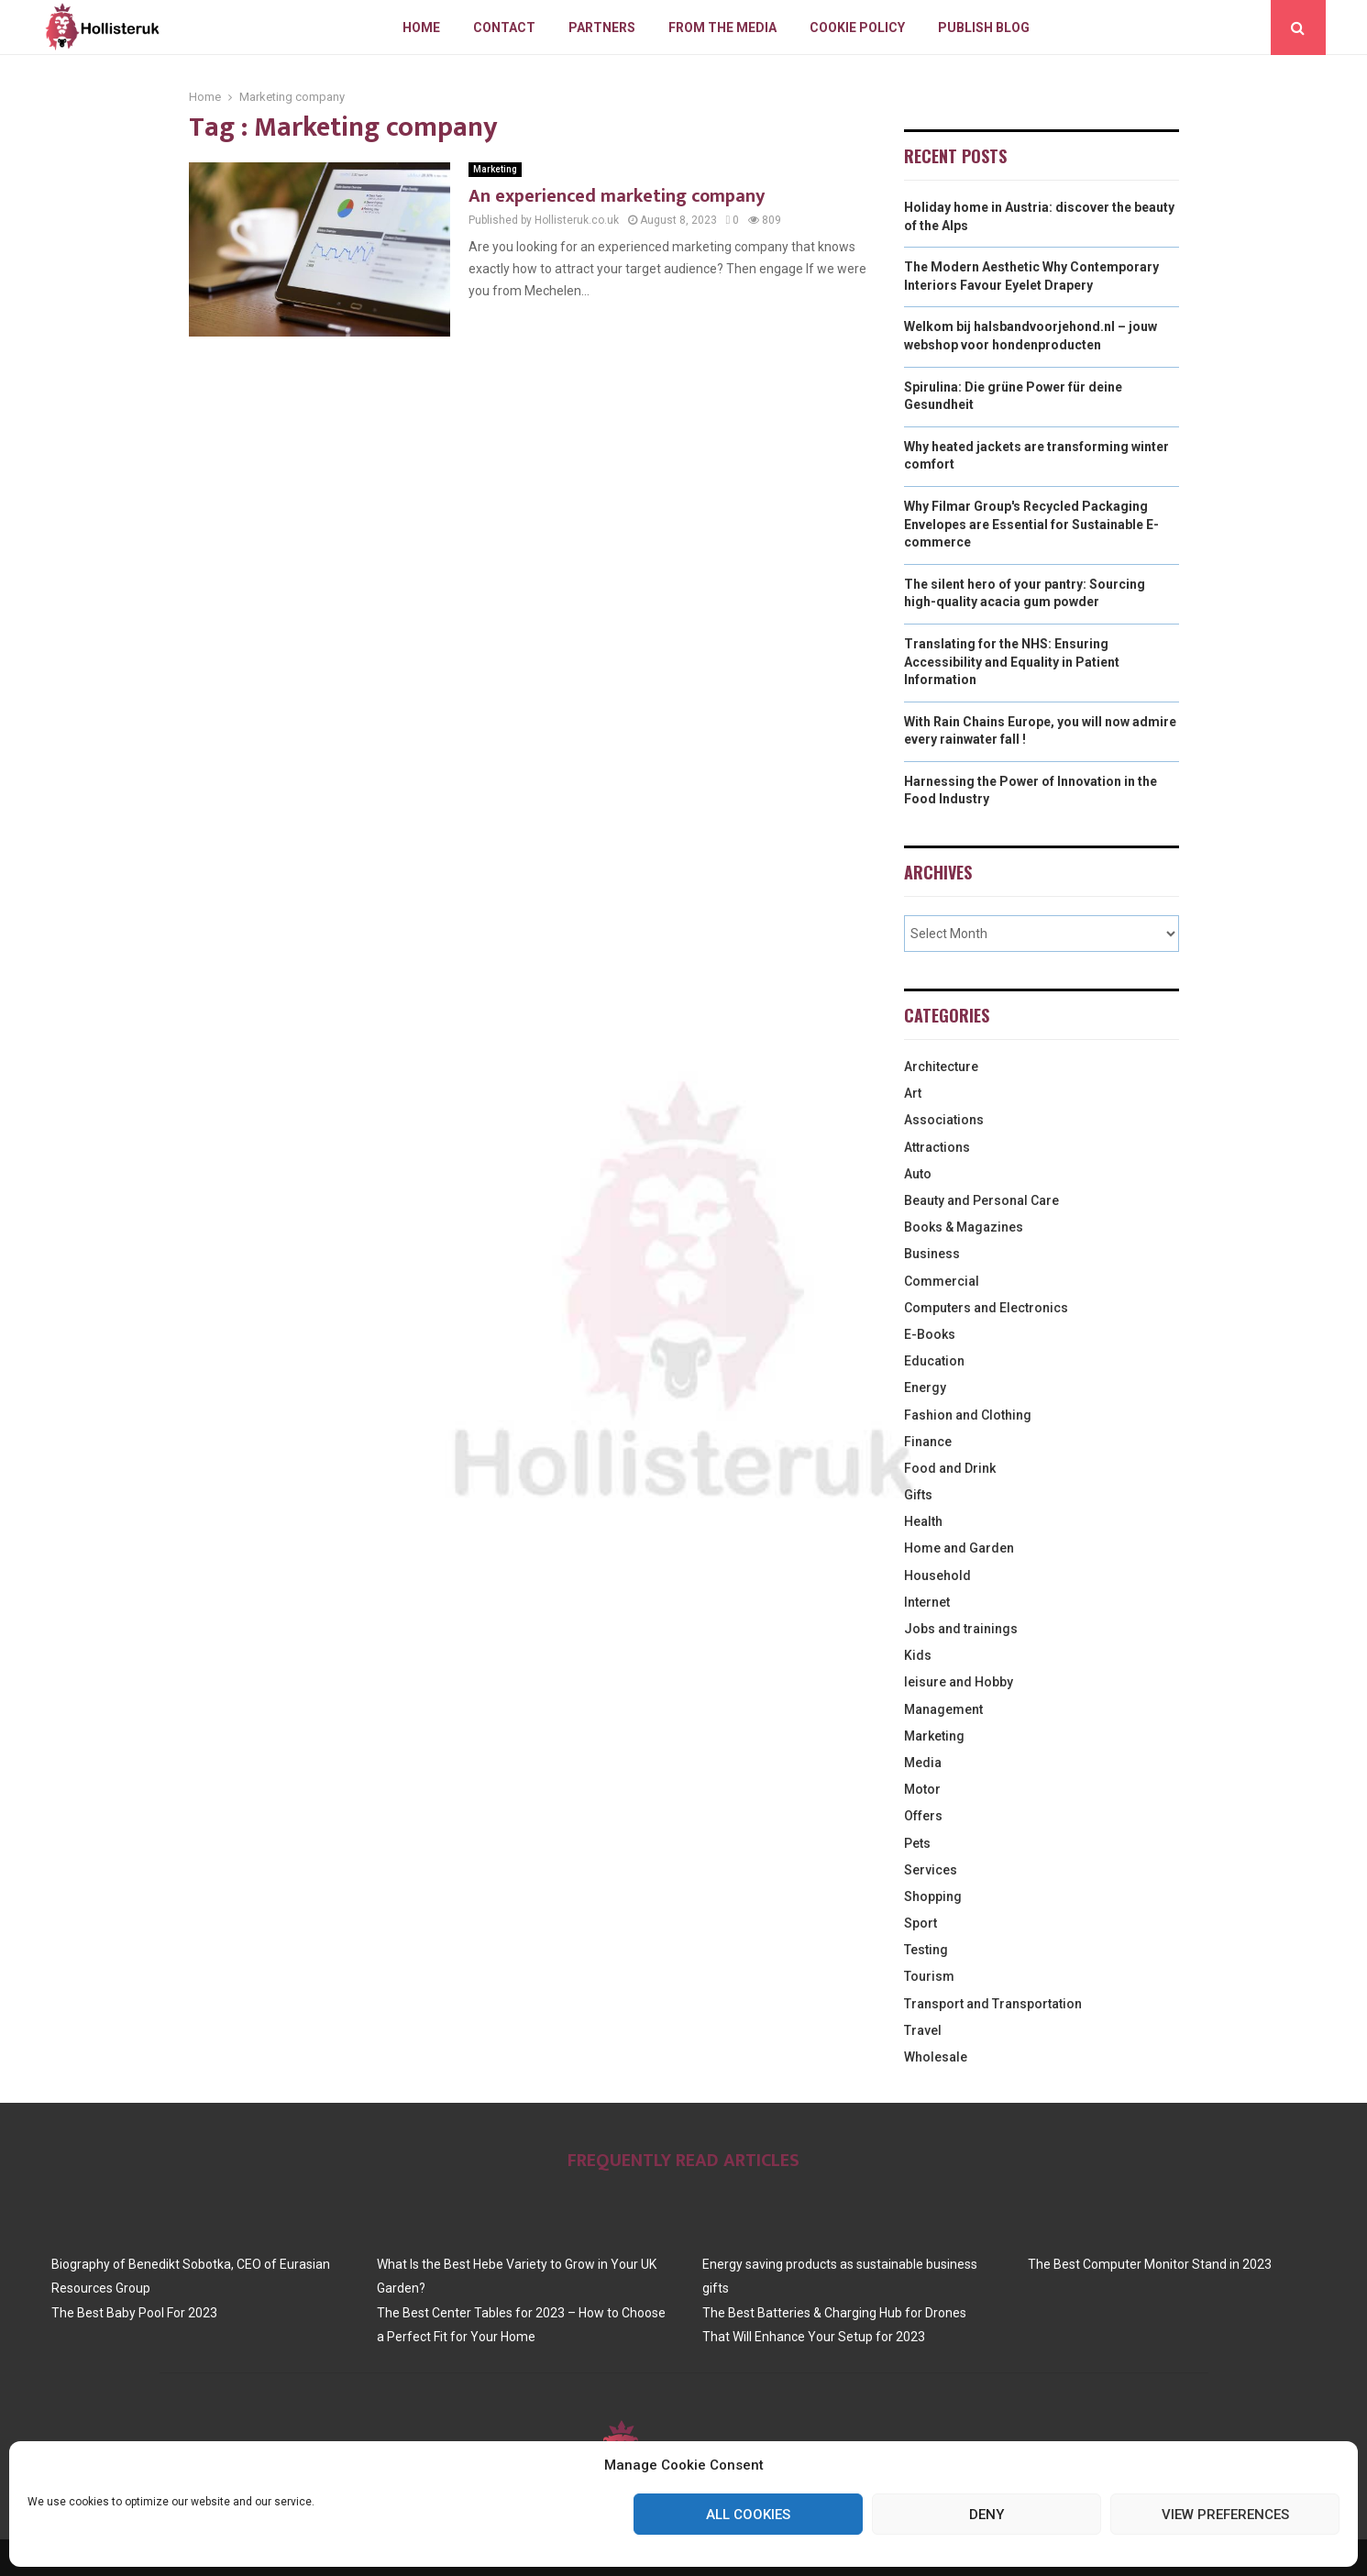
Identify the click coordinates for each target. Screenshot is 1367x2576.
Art (912, 1093)
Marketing (495, 169)
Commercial (941, 1281)
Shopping (933, 1896)
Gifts (918, 1494)
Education (934, 1361)
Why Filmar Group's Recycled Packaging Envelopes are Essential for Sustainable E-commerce (1031, 524)
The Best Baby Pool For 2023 (134, 2312)
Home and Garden (959, 1548)
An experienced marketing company (617, 196)
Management (943, 1709)
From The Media (722, 27)
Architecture (941, 1066)
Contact (504, 27)
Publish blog (984, 27)
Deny (986, 2514)
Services (930, 1870)
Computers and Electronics (986, 1307)
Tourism (929, 1976)
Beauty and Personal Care (981, 1200)
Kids (918, 1655)
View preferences (1225, 2514)
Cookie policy (857, 27)
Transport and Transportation (993, 2003)
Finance (928, 1441)
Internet (927, 1602)
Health (923, 1521)
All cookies (748, 2514)
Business (932, 1253)
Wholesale (935, 2057)
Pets (917, 1843)
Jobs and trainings (961, 1628)
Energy (925, 1387)
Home (421, 27)
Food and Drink (950, 1468)
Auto (918, 1173)
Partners (601, 27)
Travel (923, 2030)
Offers (923, 1815)
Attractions (937, 1147)
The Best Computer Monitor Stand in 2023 (1150, 2264)
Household (937, 1575)
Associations (944, 1119)
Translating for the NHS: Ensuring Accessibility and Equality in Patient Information (1011, 661)
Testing (926, 1949)
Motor (922, 1789)
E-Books (929, 1334)
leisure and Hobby (958, 1682)
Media (923, 1762)
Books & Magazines (963, 1227)
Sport (920, 1923)
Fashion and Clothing (967, 1415)
